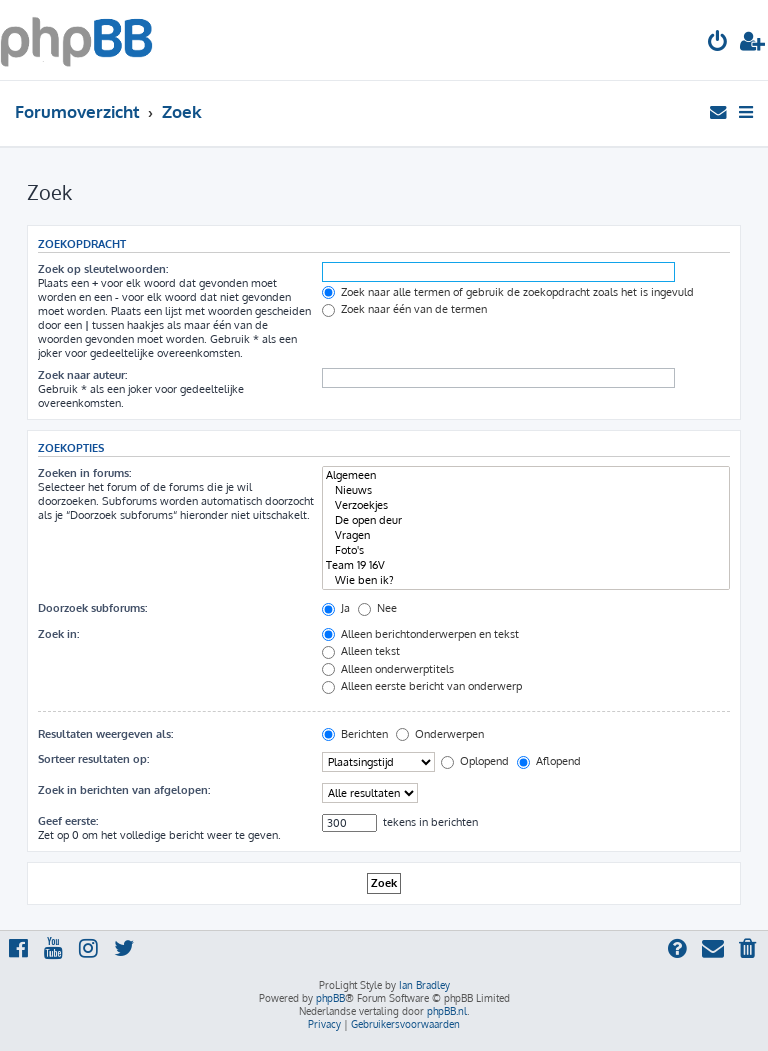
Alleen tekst (361, 651)
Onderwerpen (440, 734)
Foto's (526, 550)
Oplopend (475, 761)
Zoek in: (58, 634)
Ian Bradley (424, 985)
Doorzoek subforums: (92, 608)
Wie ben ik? (526, 580)
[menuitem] (718, 43)
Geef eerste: (68, 821)
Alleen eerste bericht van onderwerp (422, 686)
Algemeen (526, 475)
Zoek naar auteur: (82, 375)
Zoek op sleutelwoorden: (103, 269)
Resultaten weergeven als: (105, 734)
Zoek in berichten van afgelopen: (124, 790)
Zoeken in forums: (84, 473)
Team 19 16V (526, 565)
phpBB (330, 998)
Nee (377, 608)
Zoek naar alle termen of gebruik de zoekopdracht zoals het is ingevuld (508, 292)
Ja (336, 608)
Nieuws (526, 490)
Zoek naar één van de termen (404, 309)
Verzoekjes (526, 505)
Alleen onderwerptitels (388, 669)
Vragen (526, 535)
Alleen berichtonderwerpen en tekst (420, 634)
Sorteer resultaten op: (93, 759)
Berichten (355, 734)
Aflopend (549, 761)
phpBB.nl (447, 1011)
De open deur (526, 520)
